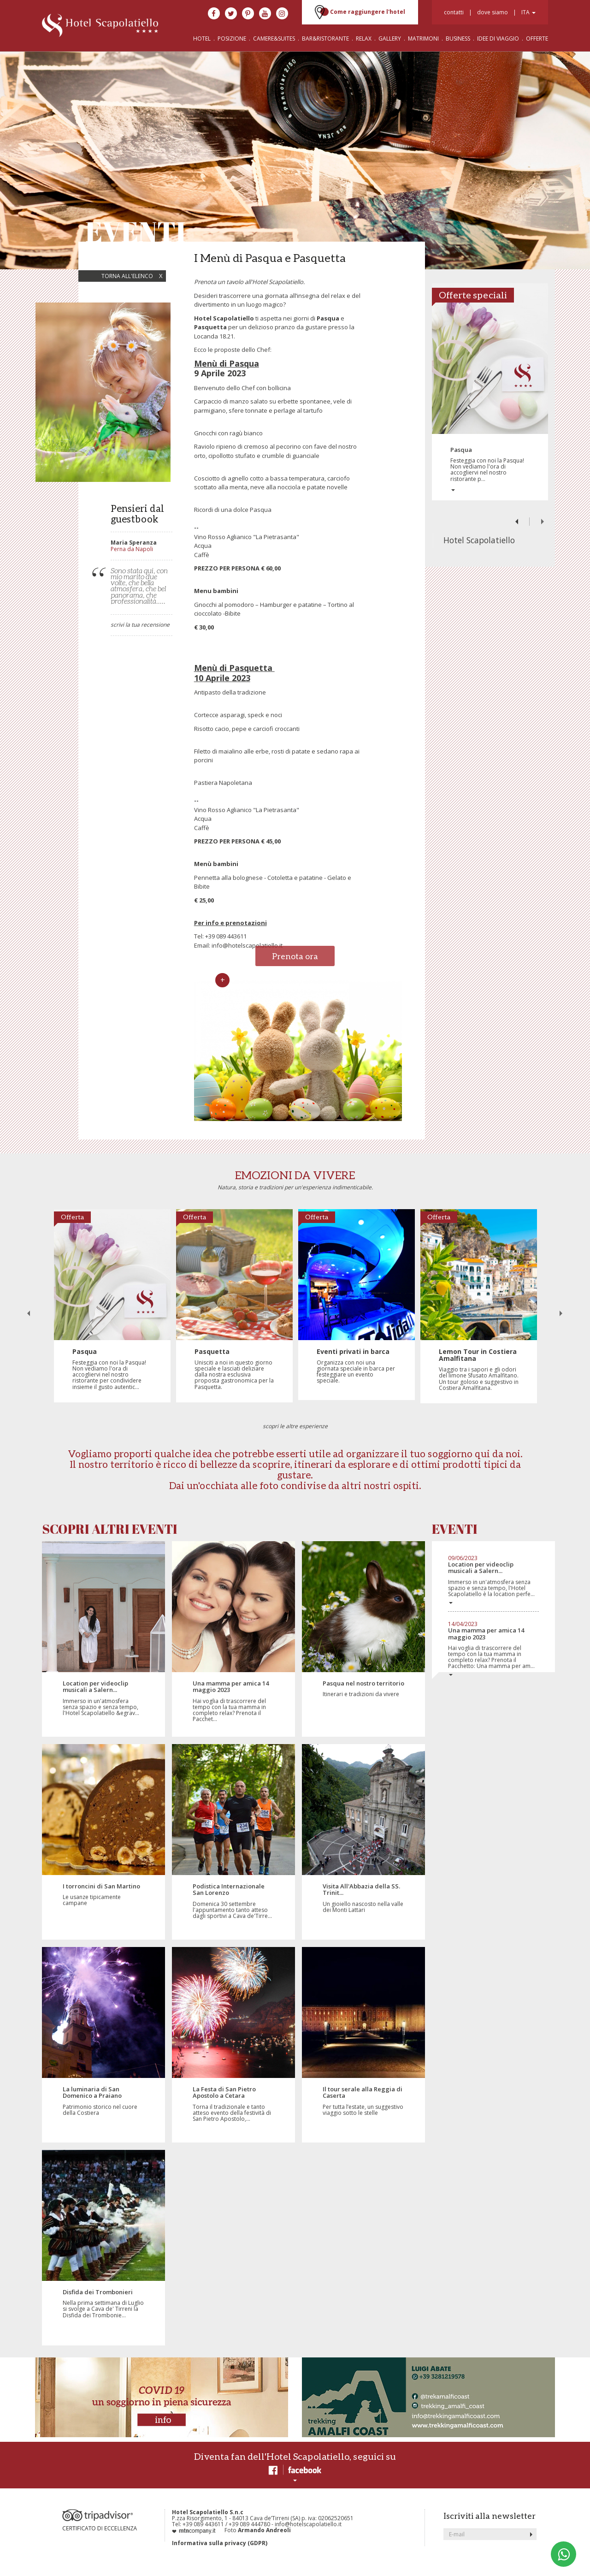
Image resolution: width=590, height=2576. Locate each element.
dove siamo (492, 12)
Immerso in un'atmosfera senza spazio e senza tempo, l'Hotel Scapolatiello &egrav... (103, 1698)
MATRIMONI (423, 38)
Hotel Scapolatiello (479, 540)
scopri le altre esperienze (295, 1426)
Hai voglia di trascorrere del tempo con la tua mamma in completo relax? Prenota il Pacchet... (233, 1701)
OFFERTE (537, 38)
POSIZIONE (232, 38)
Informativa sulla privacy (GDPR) (219, 2543)
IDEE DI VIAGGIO (498, 38)
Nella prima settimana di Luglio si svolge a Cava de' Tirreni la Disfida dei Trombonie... (103, 2304)
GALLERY (389, 38)
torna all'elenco (132, 276)
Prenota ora (295, 956)
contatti (454, 12)
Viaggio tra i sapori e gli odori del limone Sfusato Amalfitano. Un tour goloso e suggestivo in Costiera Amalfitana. (479, 1370)
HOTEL (202, 38)
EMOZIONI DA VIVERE (295, 1174)
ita (528, 12)
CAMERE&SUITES (274, 38)
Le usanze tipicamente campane (103, 1895)
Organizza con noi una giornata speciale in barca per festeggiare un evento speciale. (356, 1366)
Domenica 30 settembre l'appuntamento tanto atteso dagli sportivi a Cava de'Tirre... (233, 1901)
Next (542, 521)
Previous (516, 521)
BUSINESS (459, 38)
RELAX (364, 38)
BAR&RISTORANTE (325, 38)
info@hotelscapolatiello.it (247, 945)
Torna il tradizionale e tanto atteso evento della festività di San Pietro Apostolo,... (233, 2104)
